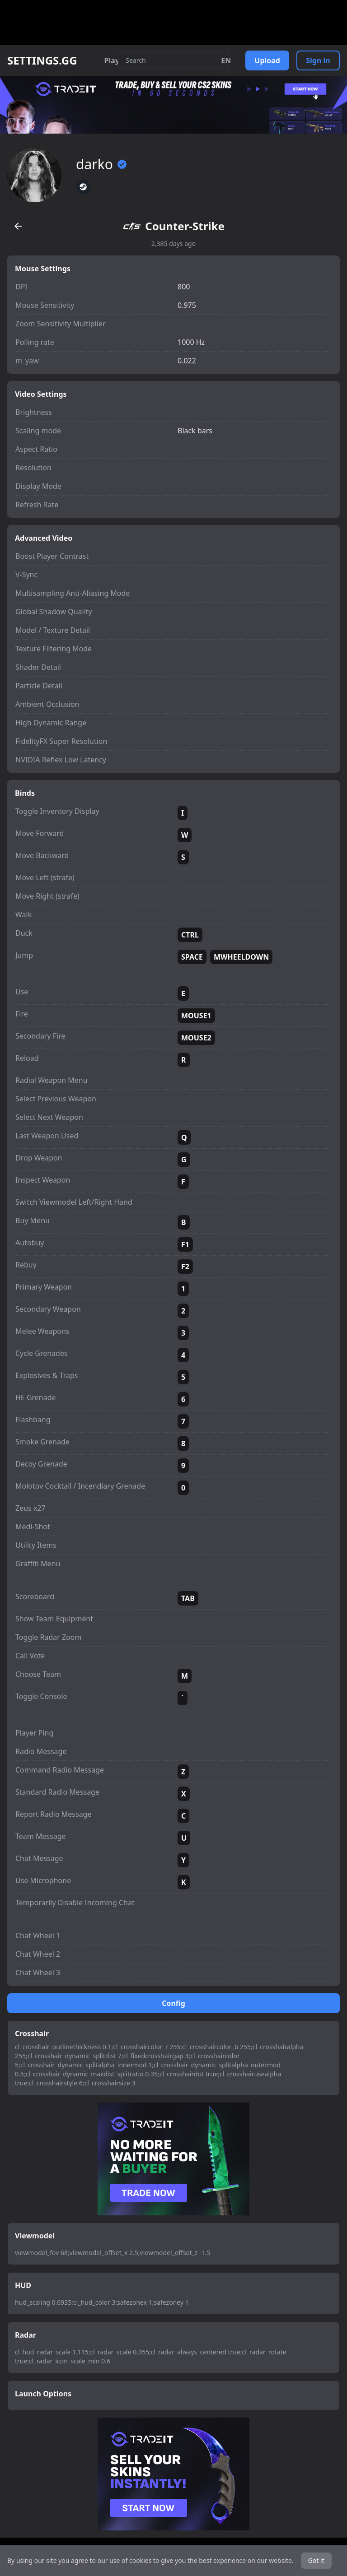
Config (173, 2003)
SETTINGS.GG (42, 60)
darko (101, 164)
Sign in (318, 60)
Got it (316, 2560)
